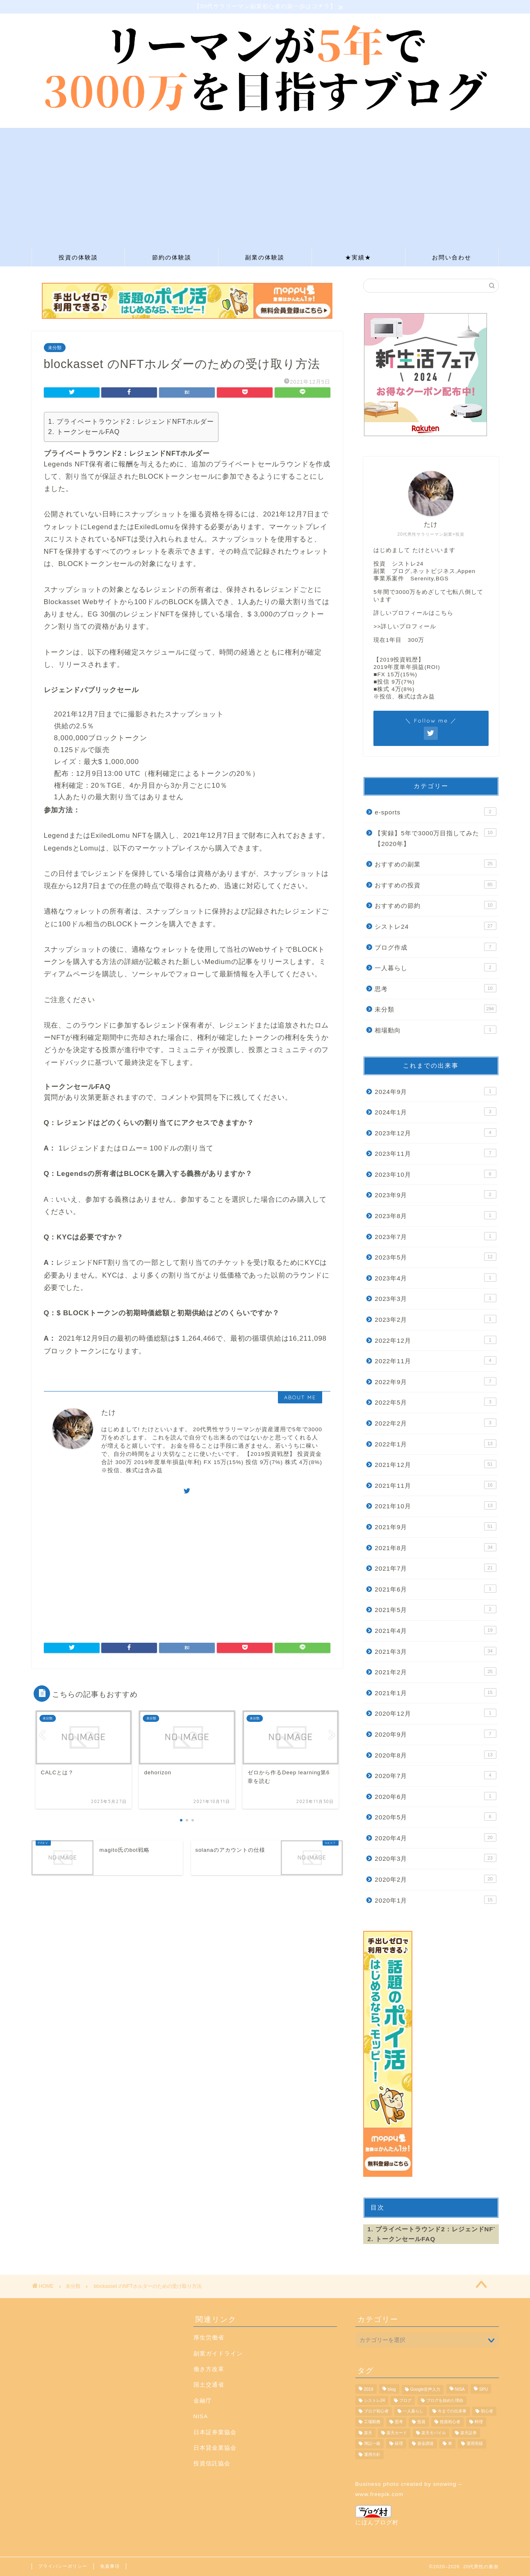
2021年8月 (435, 1547)
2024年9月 (435, 1091)
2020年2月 (435, 1879)
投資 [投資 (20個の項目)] (421, 2422)
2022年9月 (435, 1381)
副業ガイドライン (218, 2354)
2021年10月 (435, 1505)
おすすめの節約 (435, 905)
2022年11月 (435, 1360)
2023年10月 (435, 1174)
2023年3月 (435, 1298)
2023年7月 (435, 1236)
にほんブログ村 (376, 2515)
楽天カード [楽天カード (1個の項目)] (397, 2432)
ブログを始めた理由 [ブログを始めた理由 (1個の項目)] (444, 2400)
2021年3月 (435, 1651)
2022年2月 (435, 1423)
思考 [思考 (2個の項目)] (399, 2422)
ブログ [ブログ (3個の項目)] (405, 2400)
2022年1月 (435, 1443)
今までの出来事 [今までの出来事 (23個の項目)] (452, 2411)
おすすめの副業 (435, 863)
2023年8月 (435, 1215)
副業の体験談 (264, 257)
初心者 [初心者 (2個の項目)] (487, 2411)
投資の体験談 (78, 257)
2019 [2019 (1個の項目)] (368, 2389)
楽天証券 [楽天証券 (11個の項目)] (468, 2432)
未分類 (54, 347)
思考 (435, 988)
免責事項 (110, 2566)
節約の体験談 (171, 257)
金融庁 (202, 2401)
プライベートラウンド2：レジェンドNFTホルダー (135, 421)
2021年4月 (435, 1630)
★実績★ (358, 257)
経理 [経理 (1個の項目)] (399, 2444)
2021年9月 (435, 1526)
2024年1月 (435, 1111)
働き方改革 (208, 2369)
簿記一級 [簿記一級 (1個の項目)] (372, 2444)
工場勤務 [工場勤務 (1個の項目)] (372, 2422)
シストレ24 (435, 926)
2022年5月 (435, 1402)
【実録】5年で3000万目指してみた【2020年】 (435, 837)
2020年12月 (435, 1713)
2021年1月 (435, 1692)
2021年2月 (435, 1671)
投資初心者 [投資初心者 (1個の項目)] (450, 2422)
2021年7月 (435, 1568)
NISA (200, 2416)
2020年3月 (435, 1858)
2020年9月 (435, 1734)
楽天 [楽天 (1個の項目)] (368, 2432)
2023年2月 (435, 1319)
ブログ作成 (435, 947)
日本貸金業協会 (215, 2448)
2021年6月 (435, 1589)
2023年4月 (435, 1277)
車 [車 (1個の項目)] (450, 2444)
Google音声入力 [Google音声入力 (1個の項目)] (425, 2389)
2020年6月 (435, 1796)
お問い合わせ (451, 257)
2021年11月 (435, 1485)
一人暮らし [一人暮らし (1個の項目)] (413, 2411)
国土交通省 (208, 2385)
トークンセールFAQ (88, 431)
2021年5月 (435, 1609)
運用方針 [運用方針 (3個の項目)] (372, 2454)
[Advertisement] (265, 185)
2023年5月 (435, 1257)
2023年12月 (435, 1132)
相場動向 (435, 1029)
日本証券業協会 (215, 2432)
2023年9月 (435, 1194)
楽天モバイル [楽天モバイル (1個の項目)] (433, 2432)
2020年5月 (435, 1816)
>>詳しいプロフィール (404, 626)
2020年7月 (435, 1775)
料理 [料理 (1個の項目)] (479, 2422)
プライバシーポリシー (62, 2566)
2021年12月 (435, 1464)
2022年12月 (435, 1340)
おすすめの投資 (435, 884)
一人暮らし (435, 967)
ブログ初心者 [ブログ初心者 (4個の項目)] (376, 2411)
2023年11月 (435, 1153)
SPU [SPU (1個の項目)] (483, 2389)
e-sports (435, 811)
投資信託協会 (211, 2463)
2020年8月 (435, 1755)
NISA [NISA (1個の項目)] (460, 2389)
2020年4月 (435, 1837)
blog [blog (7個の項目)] (392, 2389)
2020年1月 (435, 1900)
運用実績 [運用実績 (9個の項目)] (474, 2444)
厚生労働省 (208, 2338)
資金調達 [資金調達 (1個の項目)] (425, 2444)
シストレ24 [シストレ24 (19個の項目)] (374, 2400)
